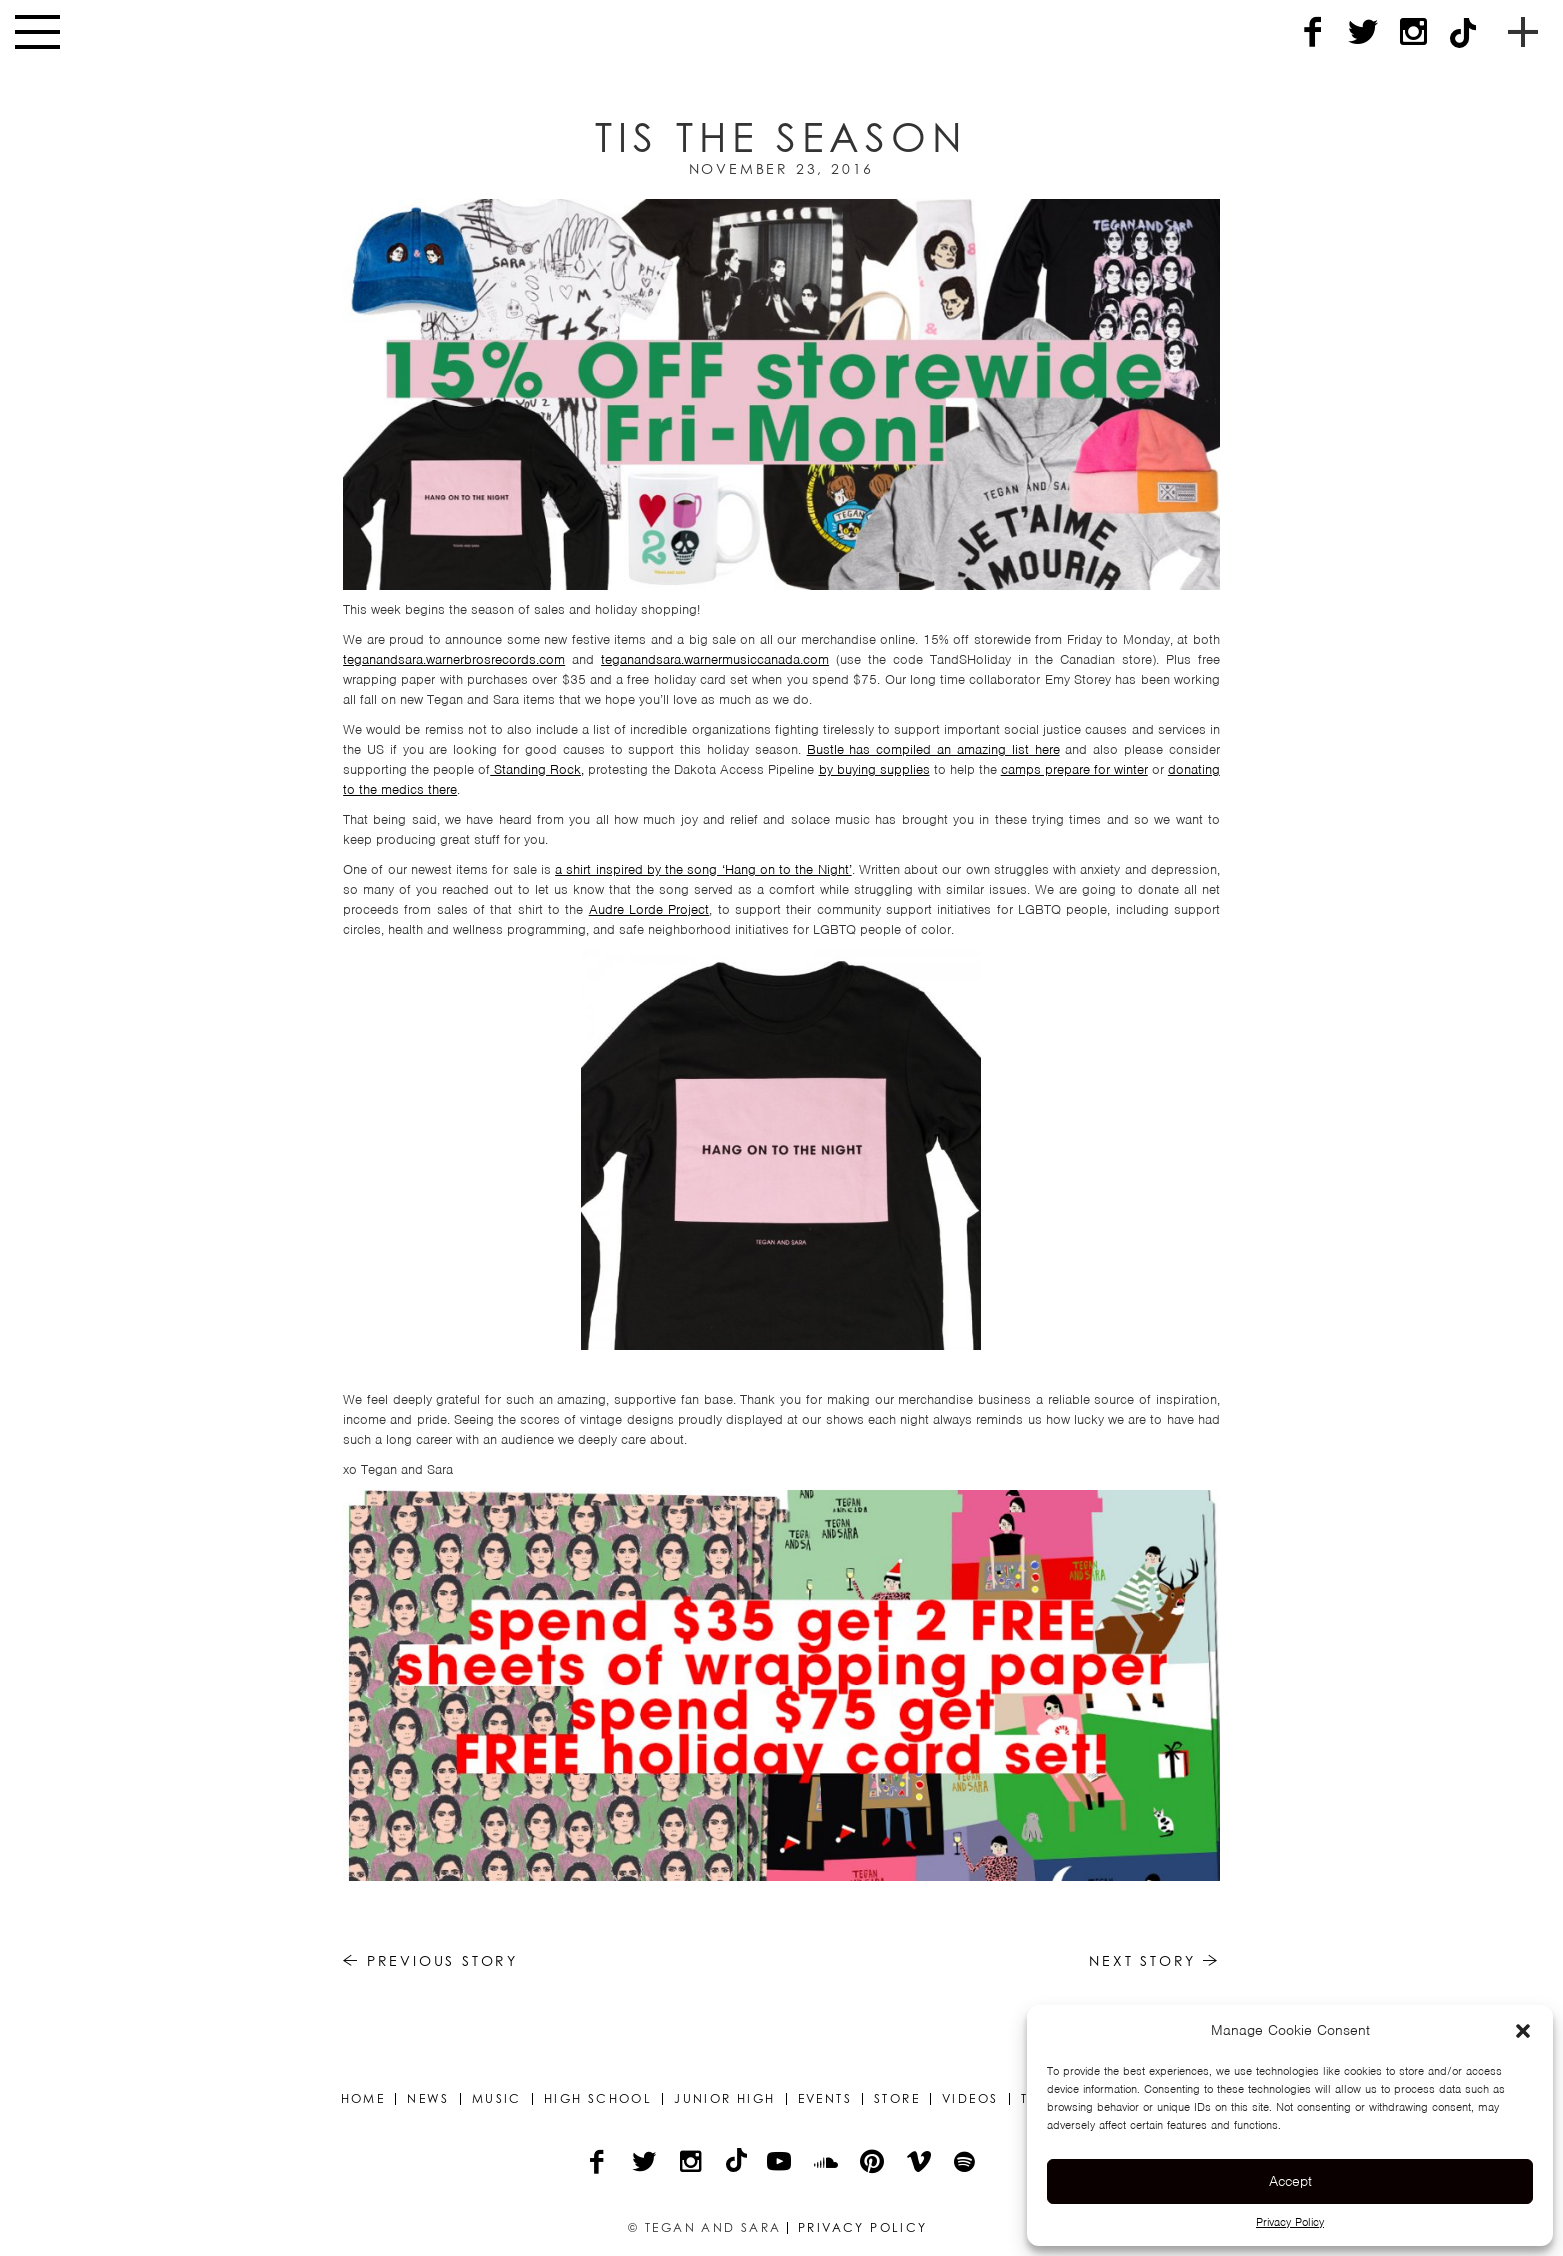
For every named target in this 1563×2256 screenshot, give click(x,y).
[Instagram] (1413, 32)
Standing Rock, (537, 769)
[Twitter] (1363, 32)
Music (497, 2099)
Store (897, 2099)
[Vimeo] (920, 2164)
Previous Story (430, 1960)
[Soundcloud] (827, 2164)
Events (825, 2099)
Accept (1290, 2181)
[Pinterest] (873, 2164)
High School (598, 2099)
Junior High (724, 2099)
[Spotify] (966, 2164)
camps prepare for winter (1074, 769)
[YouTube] (780, 2164)
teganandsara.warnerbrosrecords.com (454, 659)
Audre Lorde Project (649, 909)
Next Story (1154, 1960)
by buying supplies (874, 769)
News (428, 2099)
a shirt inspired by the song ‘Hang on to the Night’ (703, 869)
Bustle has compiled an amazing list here (933, 749)
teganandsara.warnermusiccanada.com (715, 659)
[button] (1523, 2031)
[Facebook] (1313, 32)
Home (363, 2099)
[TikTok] (1463, 32)
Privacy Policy (1290, 2222)
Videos (970, 2099)
